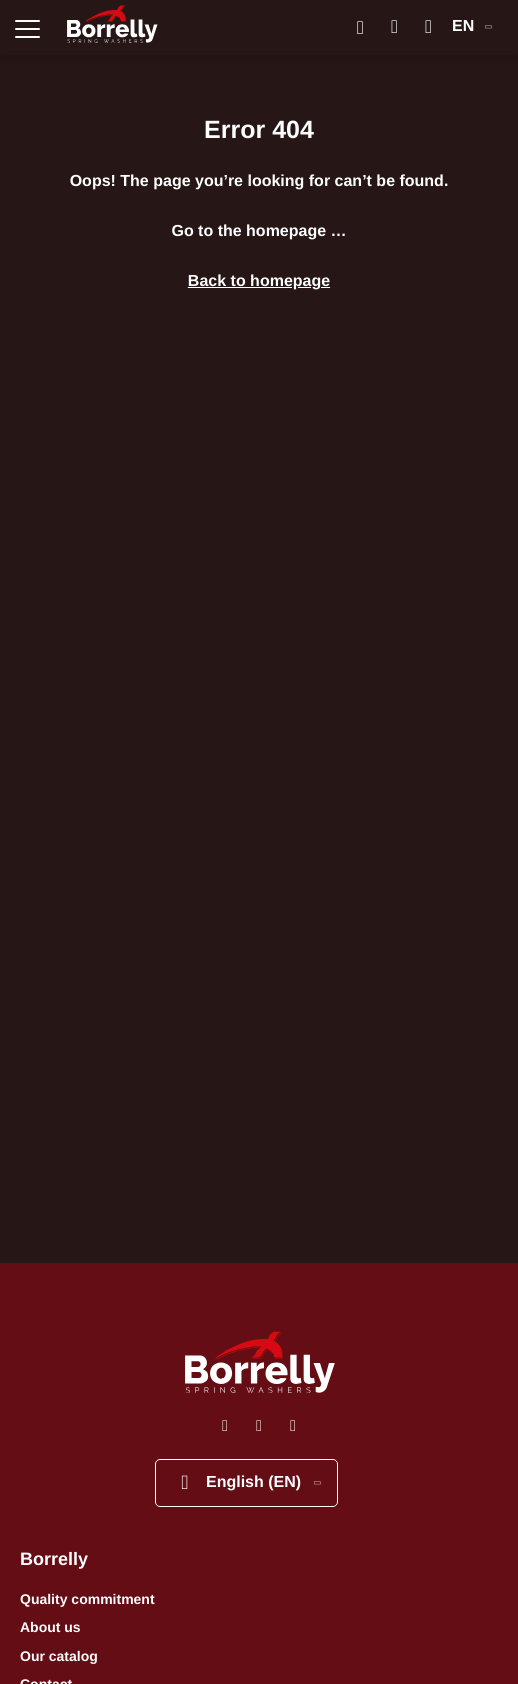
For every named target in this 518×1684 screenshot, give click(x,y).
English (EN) (248, 1483)
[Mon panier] (428, 27)
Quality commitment (87, 1599)
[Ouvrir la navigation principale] (27, 27)
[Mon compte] (394, 27)
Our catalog (59, 1656)
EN (472, 26)
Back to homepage (259, 281)
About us (50, 1627)
